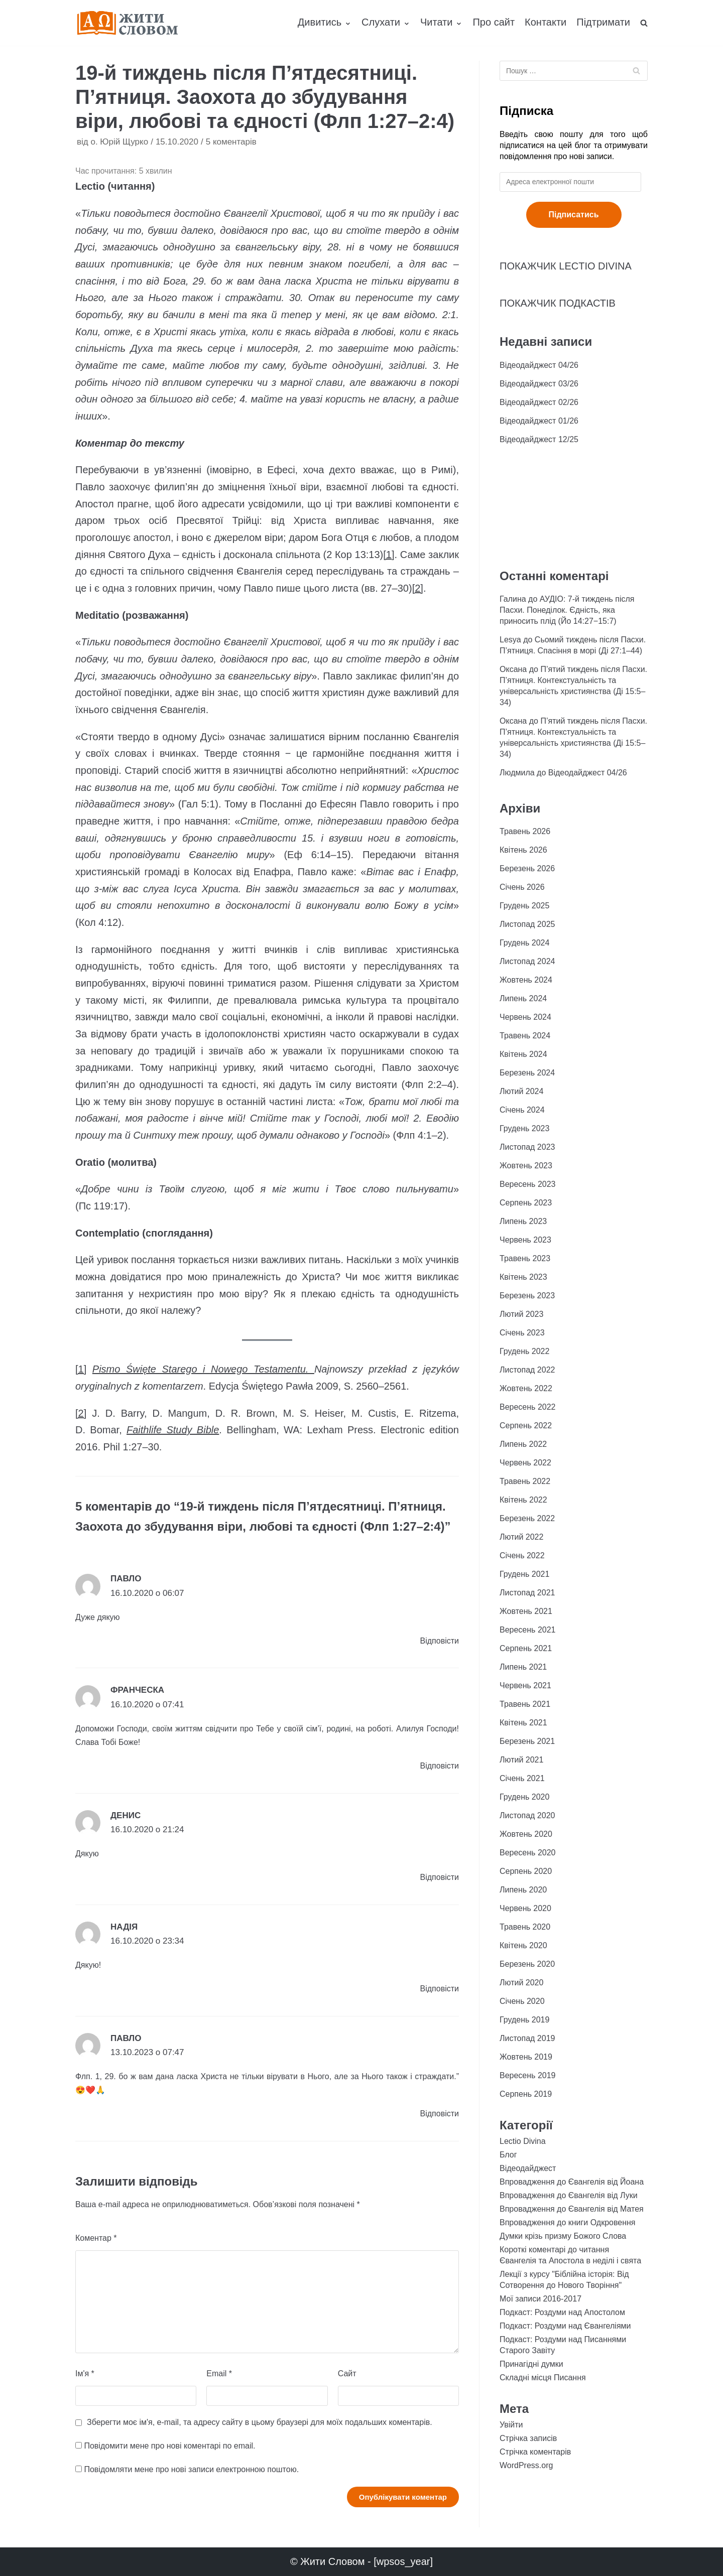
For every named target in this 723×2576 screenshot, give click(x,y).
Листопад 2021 (527, 1592)
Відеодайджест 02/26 (539, 402)
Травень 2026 (525, 831)
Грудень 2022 (524, 1351)
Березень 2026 (527, 868)
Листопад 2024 (527, 961)
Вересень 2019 (527, 2075)
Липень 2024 (523, 998)
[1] (388, 554)
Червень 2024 (525, 1017)
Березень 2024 (527, 1072)
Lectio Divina (523, 2141)
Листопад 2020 (527, 1815)
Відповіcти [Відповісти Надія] (439, 1988)
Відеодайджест (528, 2168)
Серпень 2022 (526, 1425)
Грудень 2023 (524, 1128)
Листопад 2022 (527, 1370)
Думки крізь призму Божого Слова (563, 2236)
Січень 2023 (522, 1332)
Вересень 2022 (527, 1407)
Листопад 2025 (527, 924)
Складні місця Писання (543, 2377)
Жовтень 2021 (526, 1611)
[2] (417, 588)
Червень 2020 (525, 1908)
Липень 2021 (523, 1667)
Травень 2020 (525, 1927)
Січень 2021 (522, 1778)
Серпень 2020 (526, 1871)
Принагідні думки (531, 2364)
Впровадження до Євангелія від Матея (572, 2209)
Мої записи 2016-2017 (540, 2298)
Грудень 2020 (524, 1797)
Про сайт (493, 22)
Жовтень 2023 (526, 1165)
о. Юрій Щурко (119, 142)
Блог (508, 2154)
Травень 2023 (525, 1258)
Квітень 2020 (523, 1945)
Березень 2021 (527, 1741)
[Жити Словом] (127, 23)
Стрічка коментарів (535, 2452)
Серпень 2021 (526, 1648)
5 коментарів (231, 142)
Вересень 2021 (527, 1629)
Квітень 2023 (523, 1277)
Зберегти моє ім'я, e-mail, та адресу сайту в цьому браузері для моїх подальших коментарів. (259, 2422)
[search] (644, 22)
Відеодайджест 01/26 (539, 421)
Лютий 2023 (521, 1314)
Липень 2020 (523, 1889)
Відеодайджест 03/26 (539, 383)
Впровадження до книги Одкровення (568, 2222)
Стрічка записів (528, 2438)
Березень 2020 (527, 1964)
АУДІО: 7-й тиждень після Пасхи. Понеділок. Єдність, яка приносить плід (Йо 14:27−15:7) (567, 610)
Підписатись (574, 214)
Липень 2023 (523, 1221)
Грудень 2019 (524, 2019)
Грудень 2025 (524, 905)
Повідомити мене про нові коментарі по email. (169, 2446)
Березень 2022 (527, 1518)
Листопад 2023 (527, 1147)
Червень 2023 (525, 1240)
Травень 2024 (525, 1035)
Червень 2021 (525, 1685)
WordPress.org (526, 2465)
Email (219, 2373)
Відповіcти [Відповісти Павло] (439, 1641)
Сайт (347, 2373)
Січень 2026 (522, 887)
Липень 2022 (523, 1444)
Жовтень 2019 (526, 2057)
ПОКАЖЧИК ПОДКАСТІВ (558, 303)
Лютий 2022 (521, 1537)
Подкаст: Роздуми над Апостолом (562, 2312)
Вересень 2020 (527, 1852)
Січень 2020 (522, 2001)
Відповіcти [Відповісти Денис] (439, 1877)
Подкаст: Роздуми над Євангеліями (565, 2326)
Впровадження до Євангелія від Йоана (572, 2182)
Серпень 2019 (526, 2094)
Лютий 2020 (521, 1982)
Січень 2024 (522, 1110)
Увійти (511, 2424)
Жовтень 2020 (526, 1834)
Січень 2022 (522, 1555)
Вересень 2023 (527, 1184)
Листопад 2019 (527, 2038)
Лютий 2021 (521, 1759)
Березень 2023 (527, 1295)
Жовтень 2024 (526, 980)
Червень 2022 (525, 1462)
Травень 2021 (525, 1704)
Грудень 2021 (524, 1574)
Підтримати (603, 22)
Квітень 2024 (523, 1054)
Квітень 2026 (523, 850)
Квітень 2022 (523, 1500)
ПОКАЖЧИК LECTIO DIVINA (566, 266)
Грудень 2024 (524, 942)
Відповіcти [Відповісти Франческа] (439, 1765)
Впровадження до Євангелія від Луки (569, 2195)
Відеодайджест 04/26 (539, 365)
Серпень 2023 (526, 1202)
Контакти (545, 22)
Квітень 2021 (523, 1722)
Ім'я (84, 2373)
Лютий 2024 (521, 1091)
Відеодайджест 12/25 (539, 439)
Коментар (96, 2238)
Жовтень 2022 (526, 1388)
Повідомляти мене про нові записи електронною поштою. (191, 2469)
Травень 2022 (525, 1481)
